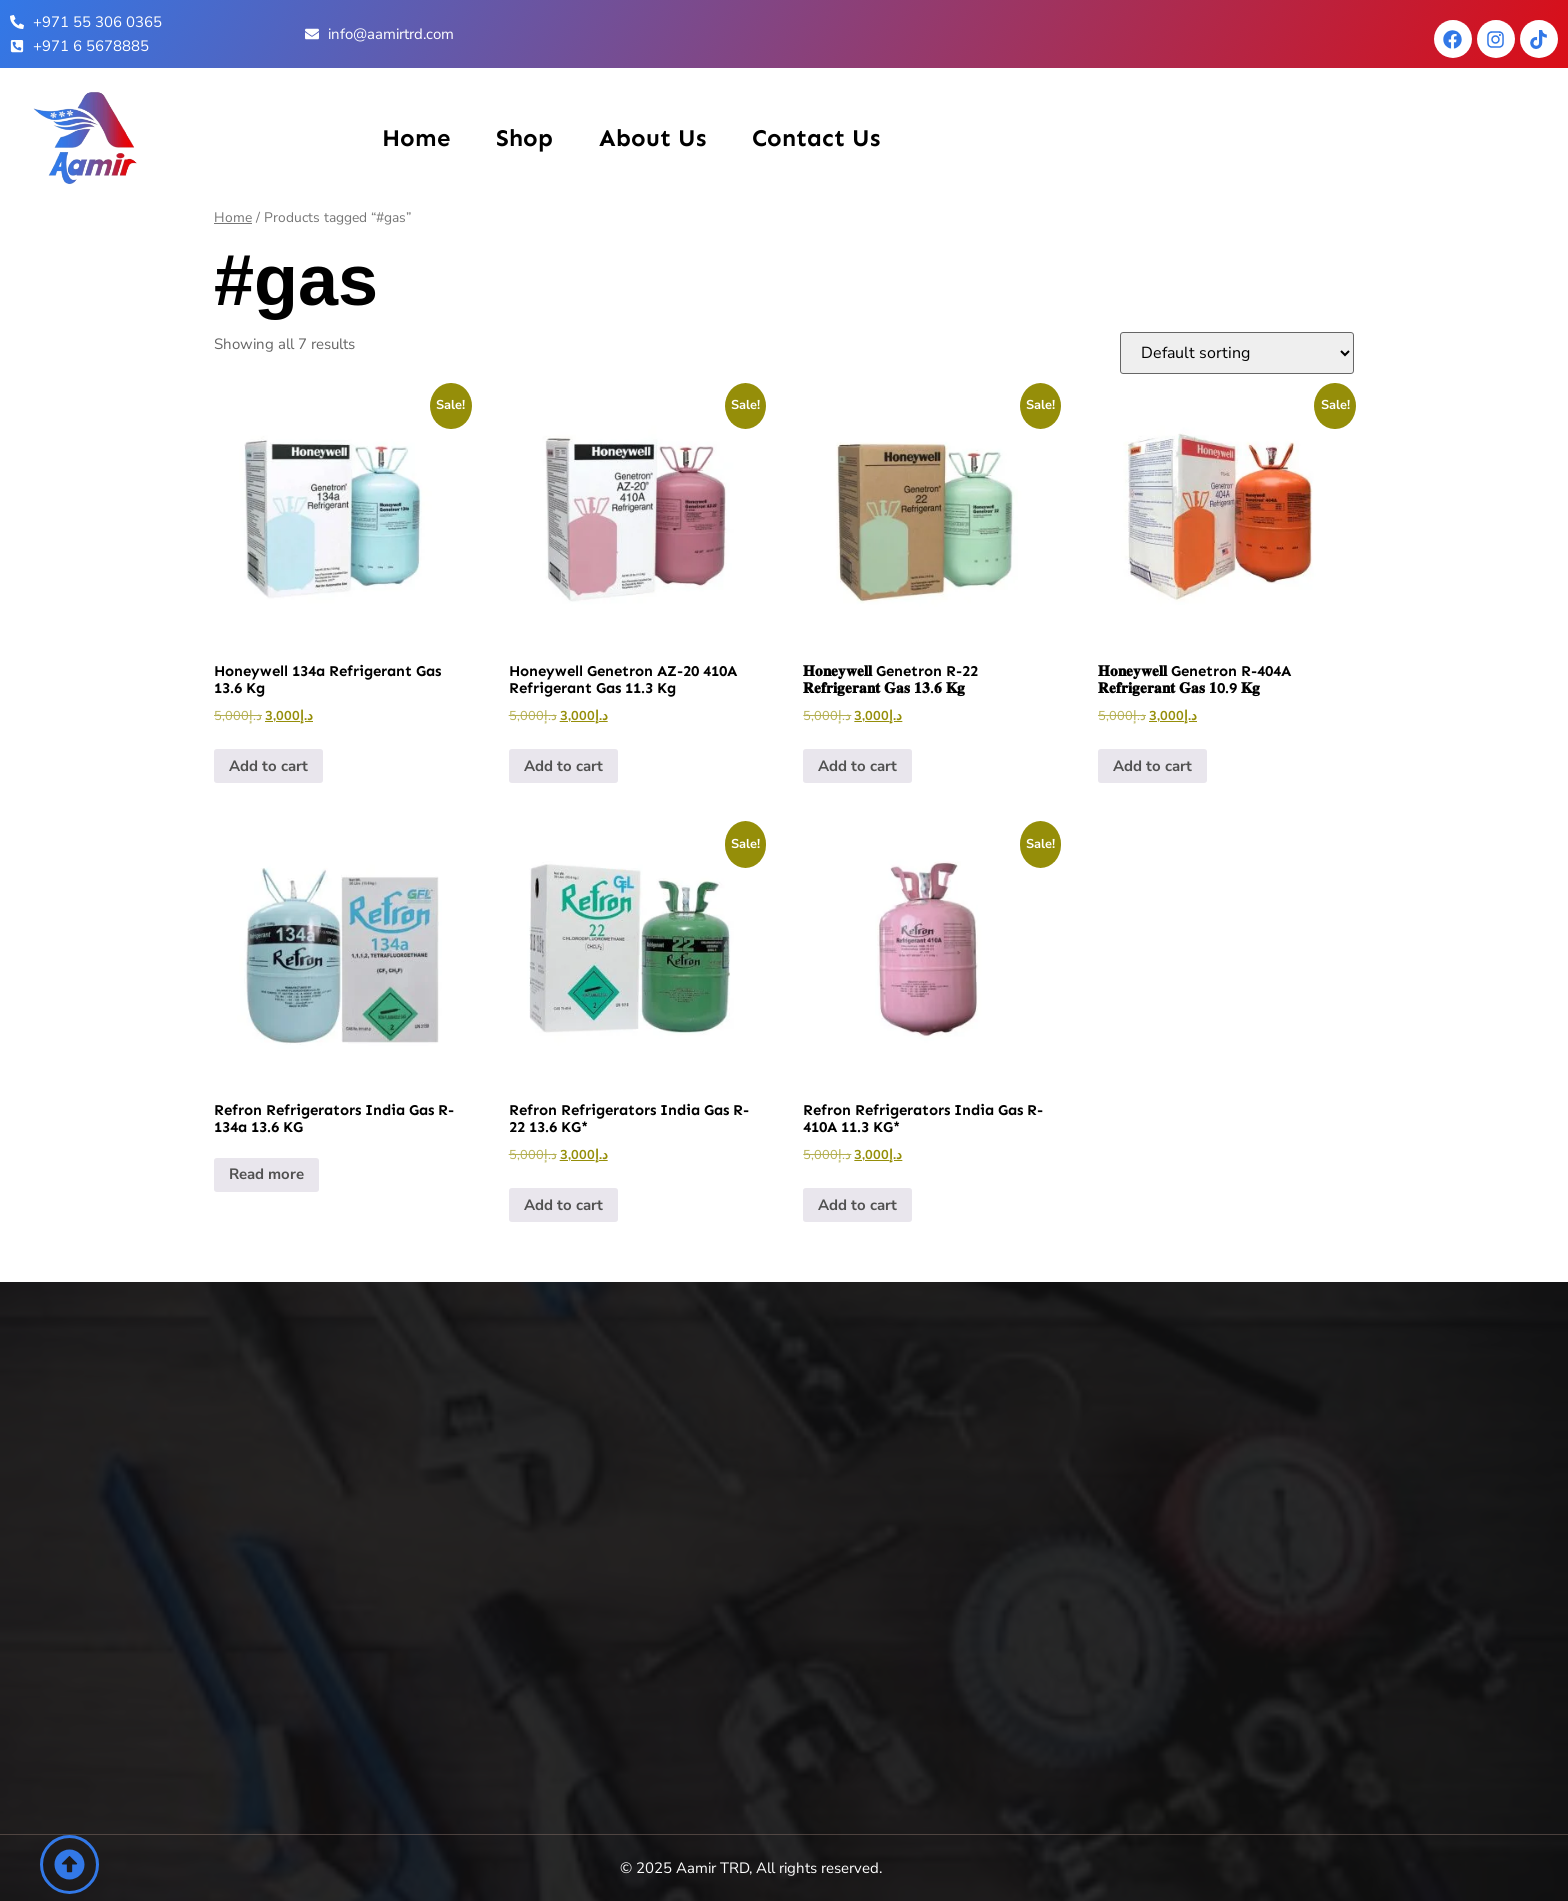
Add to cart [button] (268, 766)
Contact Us (816, 137)
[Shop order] (1237, 353)
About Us (652, 137)
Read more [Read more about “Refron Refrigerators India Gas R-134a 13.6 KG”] (266, 1174)
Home (416, 137)
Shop (524, 137)
